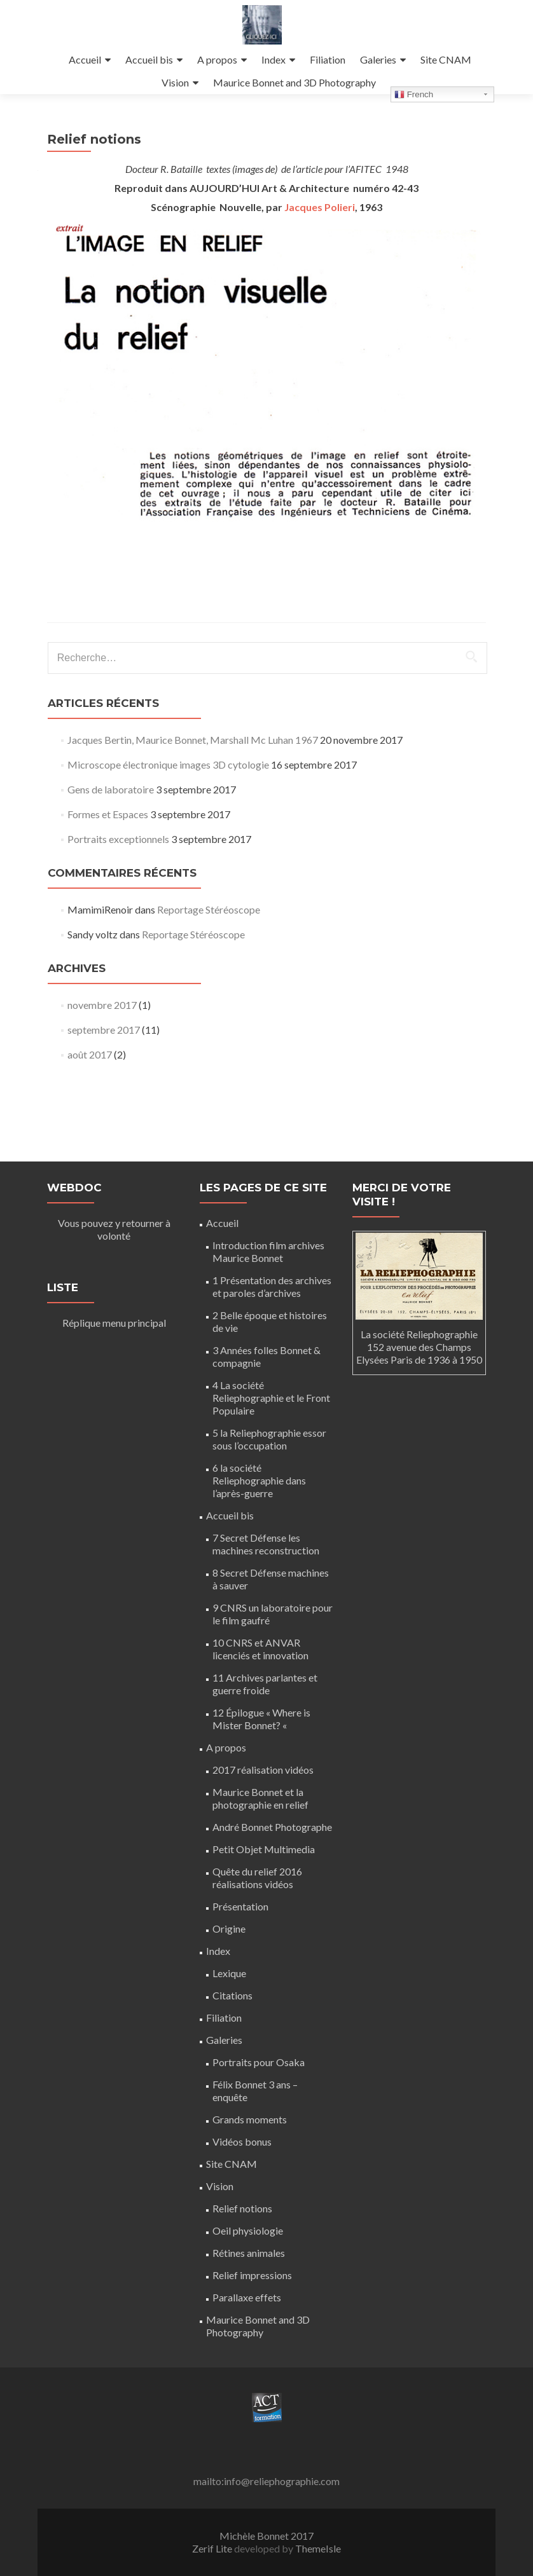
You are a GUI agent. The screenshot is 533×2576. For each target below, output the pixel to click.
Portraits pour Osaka (258, 2062)
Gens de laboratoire (110, 814)
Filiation (327, 59)
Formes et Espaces (107, 839)
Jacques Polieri (319, 232)
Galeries (378, 59)
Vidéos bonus (242, 2141)
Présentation (240, 1906)
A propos (217, 59)
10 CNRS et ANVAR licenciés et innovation (260, 1648)
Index (273, 59)
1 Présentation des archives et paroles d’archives (271, 1286)
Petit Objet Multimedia (263, 1849)
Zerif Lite (213, 2548)
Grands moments (249, 2119)
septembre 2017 (103, 1054)
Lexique (229, 1973)
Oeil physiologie (247, 2230)
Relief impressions (252, 2275)
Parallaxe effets (246, 2297)
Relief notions (242, 2208)
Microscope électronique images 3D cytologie (168, 789)
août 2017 (89, 1079)
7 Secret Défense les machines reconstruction (265, 1543)
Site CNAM (445, 59)
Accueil (85, 59)
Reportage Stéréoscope (208, 934)
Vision (175, 82)
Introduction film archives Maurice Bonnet (268, 1251)
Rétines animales (248, 2253)
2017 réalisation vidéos (263, 1770)
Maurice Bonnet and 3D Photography (294, 82)
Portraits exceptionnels (118, 864)
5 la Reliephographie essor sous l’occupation (269, 1439)
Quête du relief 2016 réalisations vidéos (257, 1877)
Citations (232, 1995)
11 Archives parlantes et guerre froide (264, 1683)
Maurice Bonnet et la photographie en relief (260, 1798)
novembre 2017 (102, 1030)
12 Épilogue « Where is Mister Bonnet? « (261, 1718)
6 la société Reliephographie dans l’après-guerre (259, 1480)
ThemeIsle (318, 2548)
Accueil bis (149, 59)
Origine (229, 1928)
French (413, 95)
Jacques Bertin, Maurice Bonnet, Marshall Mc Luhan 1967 (192, 764)
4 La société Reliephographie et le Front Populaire (271, 1397)
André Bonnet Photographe (272, 1827)
